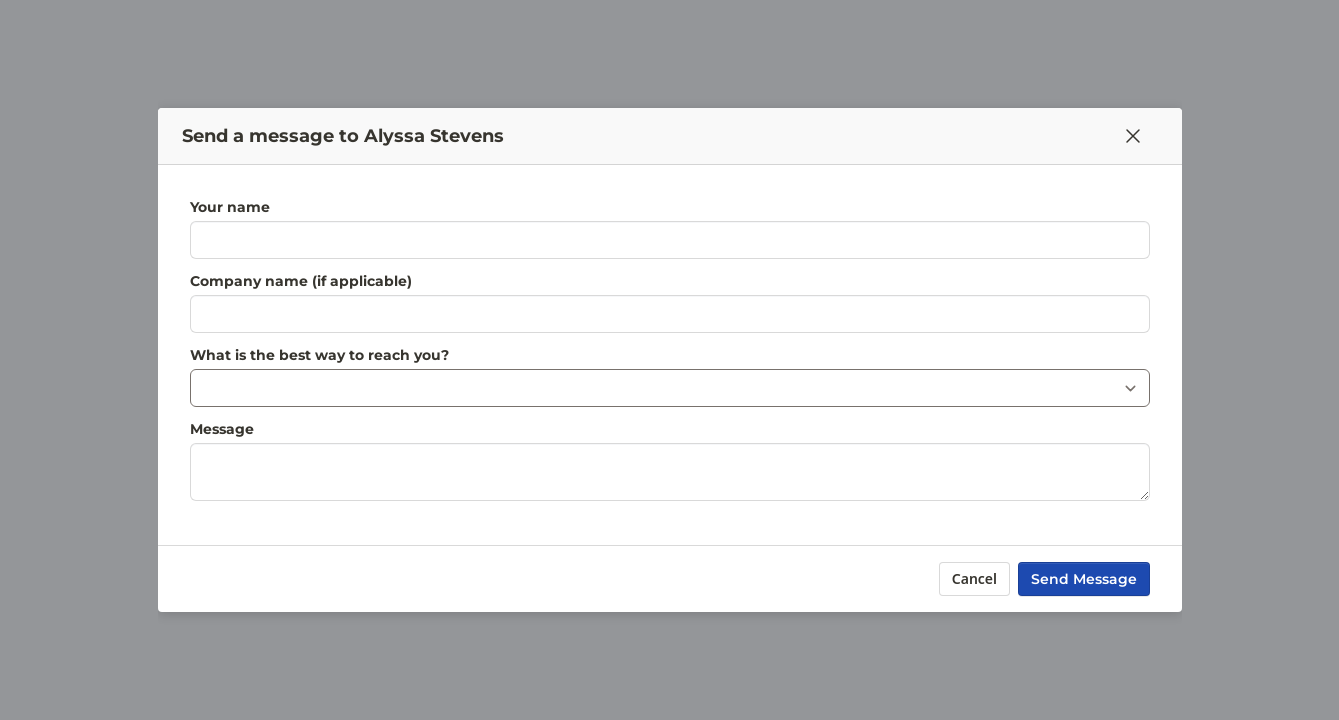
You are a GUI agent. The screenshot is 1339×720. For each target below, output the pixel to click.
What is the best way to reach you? (319, 355)
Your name (230, 207)
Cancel (973, 578)
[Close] (1133, 136)
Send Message (1084, 579)
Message (222, 429)
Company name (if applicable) (301, 281)
